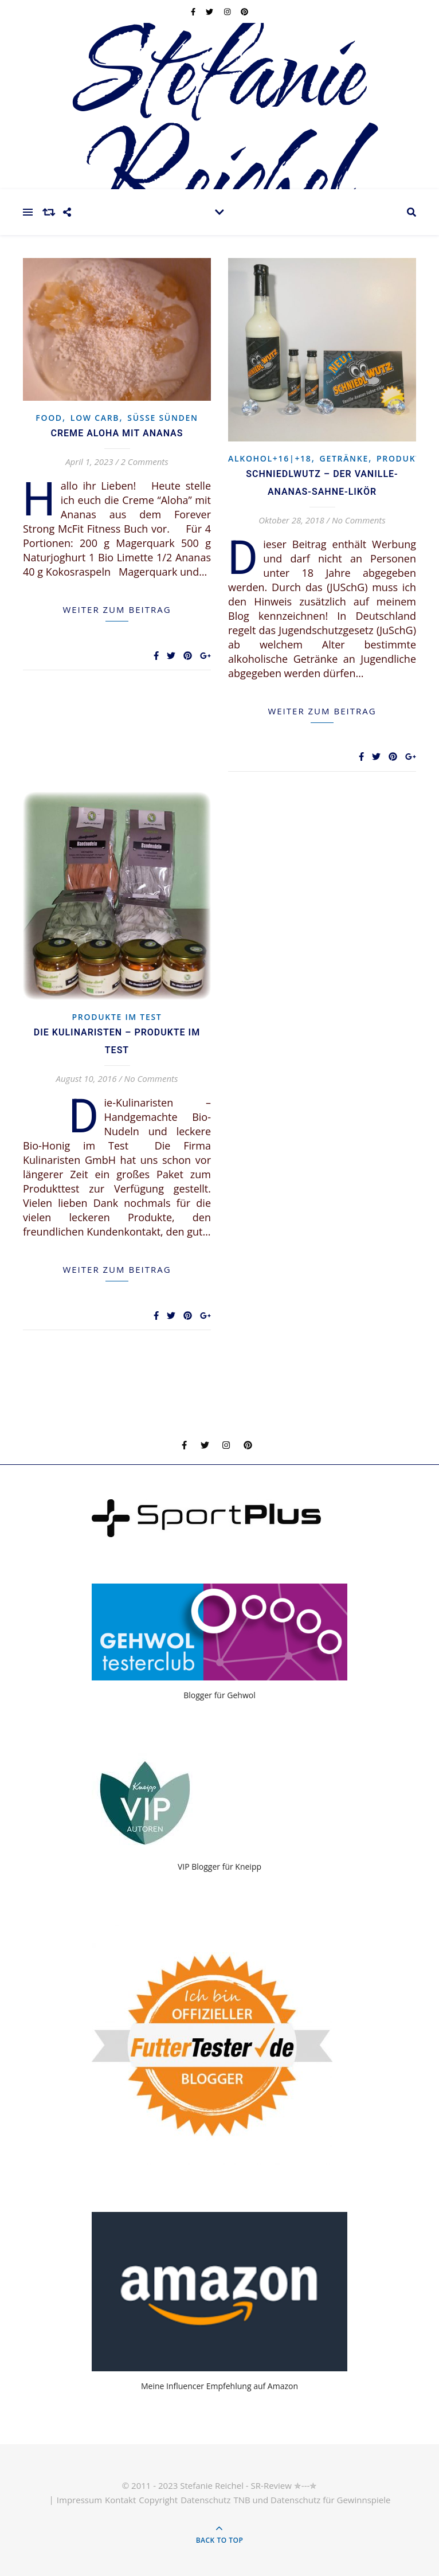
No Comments (359, 520)
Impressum (79, 2499)
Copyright (158, 2499)
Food (49, 417)
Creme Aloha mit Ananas (117, 433)
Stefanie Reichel (219, 129)
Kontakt (120, 2499)
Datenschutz (205, 2499)
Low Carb (94, 417)
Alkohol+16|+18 (270, 458)
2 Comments (144, 461)
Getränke (344, 458)
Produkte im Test (117, 1016)
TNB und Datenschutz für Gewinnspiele (311, 2499)
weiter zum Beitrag (116, 609)
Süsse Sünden (162, 417)
